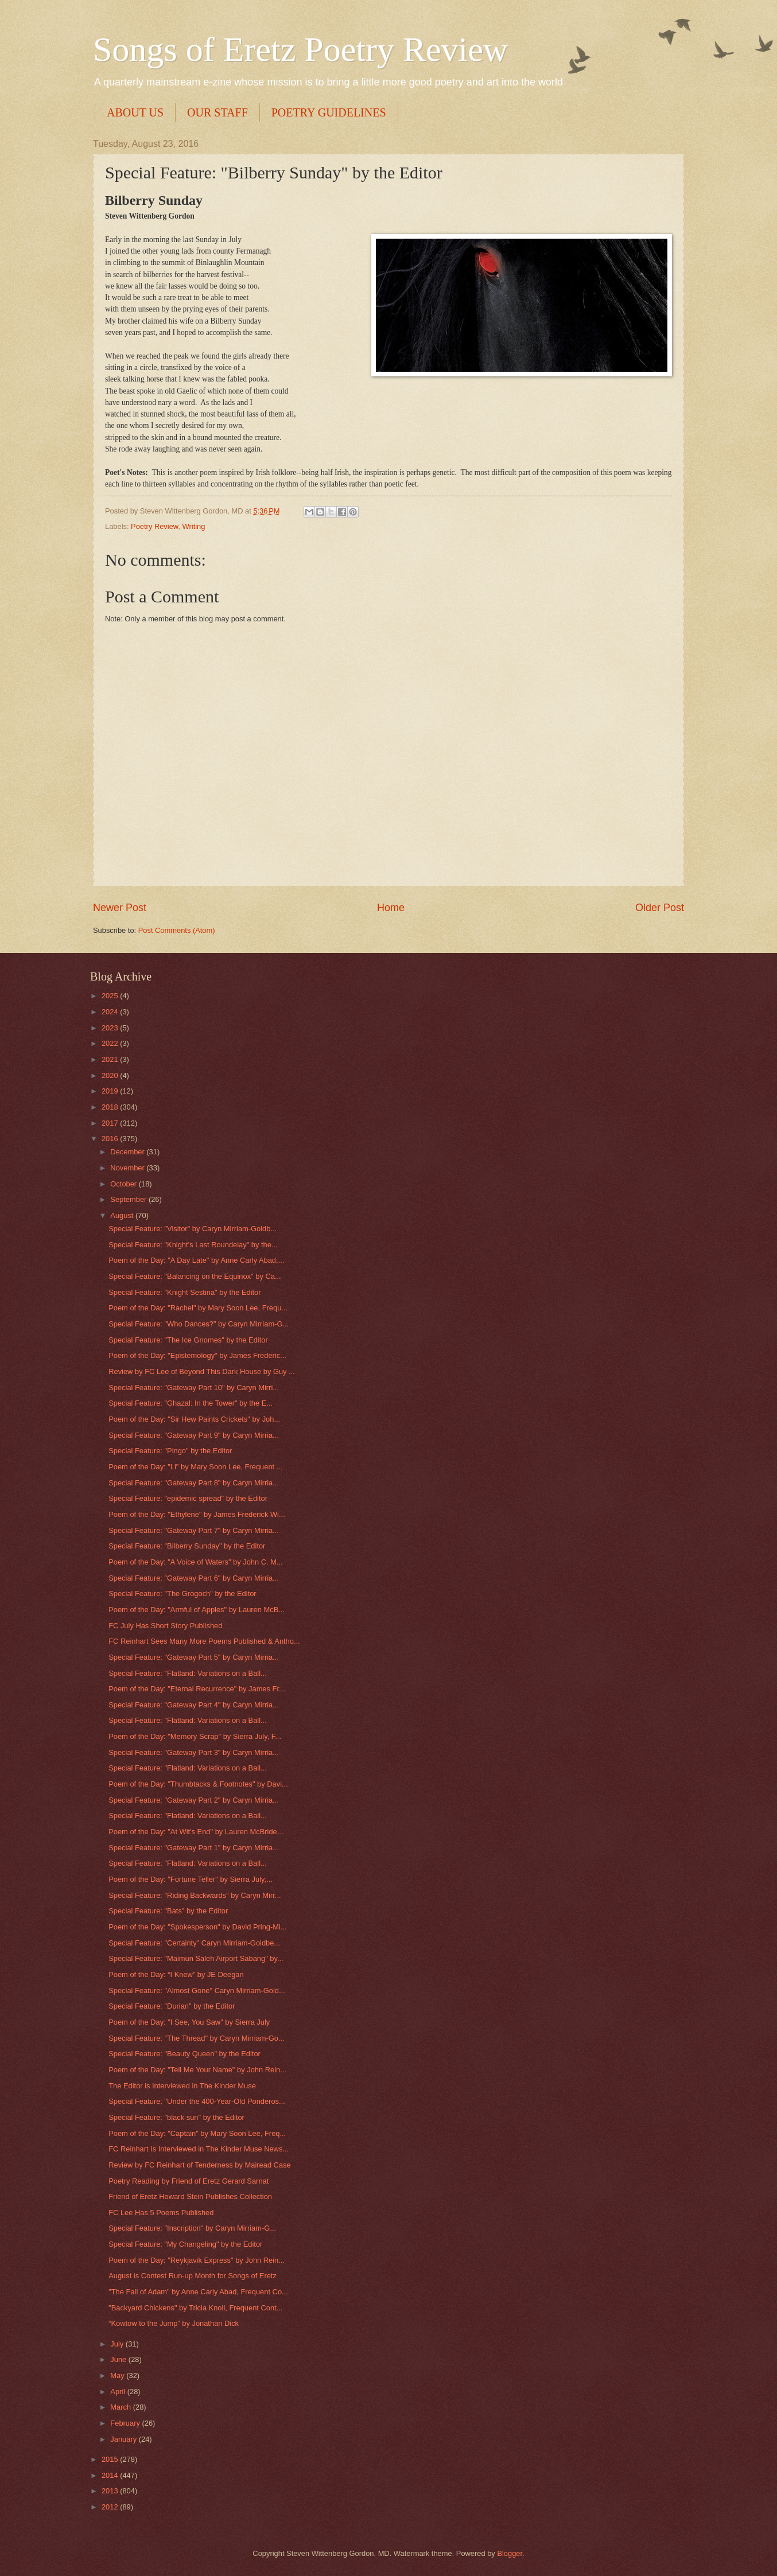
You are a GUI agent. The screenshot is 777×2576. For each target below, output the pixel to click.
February (126, 2423)
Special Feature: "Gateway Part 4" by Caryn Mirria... (193, 1705)
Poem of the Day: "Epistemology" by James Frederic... (197, 1355)
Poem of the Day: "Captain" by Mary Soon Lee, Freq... (197, 2133)
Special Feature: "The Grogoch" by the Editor (182, 1593)
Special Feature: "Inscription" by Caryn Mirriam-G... (192, 2228)
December (128, 1151)
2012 (111, 2507)
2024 (111, 1011)
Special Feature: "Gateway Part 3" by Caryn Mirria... (193, 1752)
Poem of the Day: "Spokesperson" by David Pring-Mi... (197, 1927)
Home (391, 907)
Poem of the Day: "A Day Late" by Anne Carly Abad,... (196, 1260)
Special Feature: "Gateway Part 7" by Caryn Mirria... (193, 1530)
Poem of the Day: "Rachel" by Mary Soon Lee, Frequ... (198, 1307)
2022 (111, 1043)
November (128, 1168)
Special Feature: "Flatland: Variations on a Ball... (187, 1673)
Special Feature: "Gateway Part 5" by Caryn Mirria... (193, 1657)
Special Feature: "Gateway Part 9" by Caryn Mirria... (193, 1435)
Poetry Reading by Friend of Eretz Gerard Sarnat (188, 2181)
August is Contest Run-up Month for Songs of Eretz (192, 2275)
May (118, 2375)
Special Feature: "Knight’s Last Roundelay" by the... (192, 1244)
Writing (193, 526)
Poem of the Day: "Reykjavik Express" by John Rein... (196, 2260)
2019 (111, 1091)
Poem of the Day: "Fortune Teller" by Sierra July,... (190, 1879)
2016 (111, 1138)
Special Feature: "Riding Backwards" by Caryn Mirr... (194, 1895)
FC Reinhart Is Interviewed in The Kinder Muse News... (198, 2149)
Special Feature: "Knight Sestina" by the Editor (184, 1292)
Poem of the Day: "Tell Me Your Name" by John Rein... (197, 2069)
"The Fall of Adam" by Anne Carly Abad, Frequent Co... (198, 2291)
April (118, 2391)
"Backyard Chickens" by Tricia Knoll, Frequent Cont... (195, 2307)
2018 (111, 1107)
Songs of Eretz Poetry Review (300, 49)
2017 (111, 1123)
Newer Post (119, 907)
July (117, 2344)
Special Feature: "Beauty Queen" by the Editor (184, 2053)
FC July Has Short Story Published (165, 1625)
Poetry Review (154, 526)
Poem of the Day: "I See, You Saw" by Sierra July (189, 2022)
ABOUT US (135, 112)
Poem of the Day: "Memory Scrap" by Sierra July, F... (194, 1736)
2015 (111, 2459)
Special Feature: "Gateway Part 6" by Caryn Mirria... (193, 1578)
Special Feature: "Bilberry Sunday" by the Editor (186, 1546)
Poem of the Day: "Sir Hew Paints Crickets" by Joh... (194, 1419)
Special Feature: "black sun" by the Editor (176, 2117)
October (124, 1184)
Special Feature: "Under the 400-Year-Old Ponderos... (196, 2101)
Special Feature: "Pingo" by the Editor (170, 1450)
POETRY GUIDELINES (328, 112)
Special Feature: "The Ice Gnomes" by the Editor (188, 1340)
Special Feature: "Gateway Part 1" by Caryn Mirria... (193, 1847)
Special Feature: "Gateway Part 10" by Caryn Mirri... (193, 1387)
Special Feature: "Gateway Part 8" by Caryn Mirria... (193, 1482)
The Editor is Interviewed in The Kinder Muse (182, 2085)
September (129, 1199)
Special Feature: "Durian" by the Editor (171, 2006)
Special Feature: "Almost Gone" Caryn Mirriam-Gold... (196, 1990)
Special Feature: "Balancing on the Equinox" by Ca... (194, 1276)
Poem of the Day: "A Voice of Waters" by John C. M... (195, 1562)
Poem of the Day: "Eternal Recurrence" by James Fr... (196, 1688)
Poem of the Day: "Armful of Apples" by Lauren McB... (196, 1609)
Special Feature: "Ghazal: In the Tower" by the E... (190, 1403)
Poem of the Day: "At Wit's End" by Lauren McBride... (195, 1831)
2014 (111, 2475)
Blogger (509, 2553)
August (122, 1215)
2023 (111, 1028)
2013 (111, 2490)
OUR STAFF (217, 112)
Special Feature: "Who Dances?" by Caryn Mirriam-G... (198, 1324)
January (124, 2439)
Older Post (659, 907)
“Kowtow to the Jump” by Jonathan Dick (173, 2323)
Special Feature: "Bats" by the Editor (168, 1910)
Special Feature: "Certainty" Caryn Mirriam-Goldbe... (194, 1943)
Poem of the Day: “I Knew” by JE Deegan (175, 1974)
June (119, 2359)
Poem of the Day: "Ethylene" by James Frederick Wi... (196, 1514)
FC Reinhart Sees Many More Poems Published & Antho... (204, 1641)
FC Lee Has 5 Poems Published (160, 2212)
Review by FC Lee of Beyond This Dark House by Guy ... (201, 1371)
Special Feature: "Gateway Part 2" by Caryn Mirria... (193, 1800)
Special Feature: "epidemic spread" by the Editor (187, 1498)
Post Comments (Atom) (176, 930)
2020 (111, 1075)
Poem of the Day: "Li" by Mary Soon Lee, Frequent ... (195, 1466)
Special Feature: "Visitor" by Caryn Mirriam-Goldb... (192, 1228)
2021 (111, 1059)
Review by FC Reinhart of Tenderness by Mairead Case (199, 2165)
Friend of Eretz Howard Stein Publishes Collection (190, 2196)
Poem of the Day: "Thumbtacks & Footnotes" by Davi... (198, 1784)
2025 (111, 995)
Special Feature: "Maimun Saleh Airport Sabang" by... (195, 1958)
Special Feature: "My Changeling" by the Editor (185, 2244)
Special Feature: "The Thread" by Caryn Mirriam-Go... (196, 2038)
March (121, 2407)
